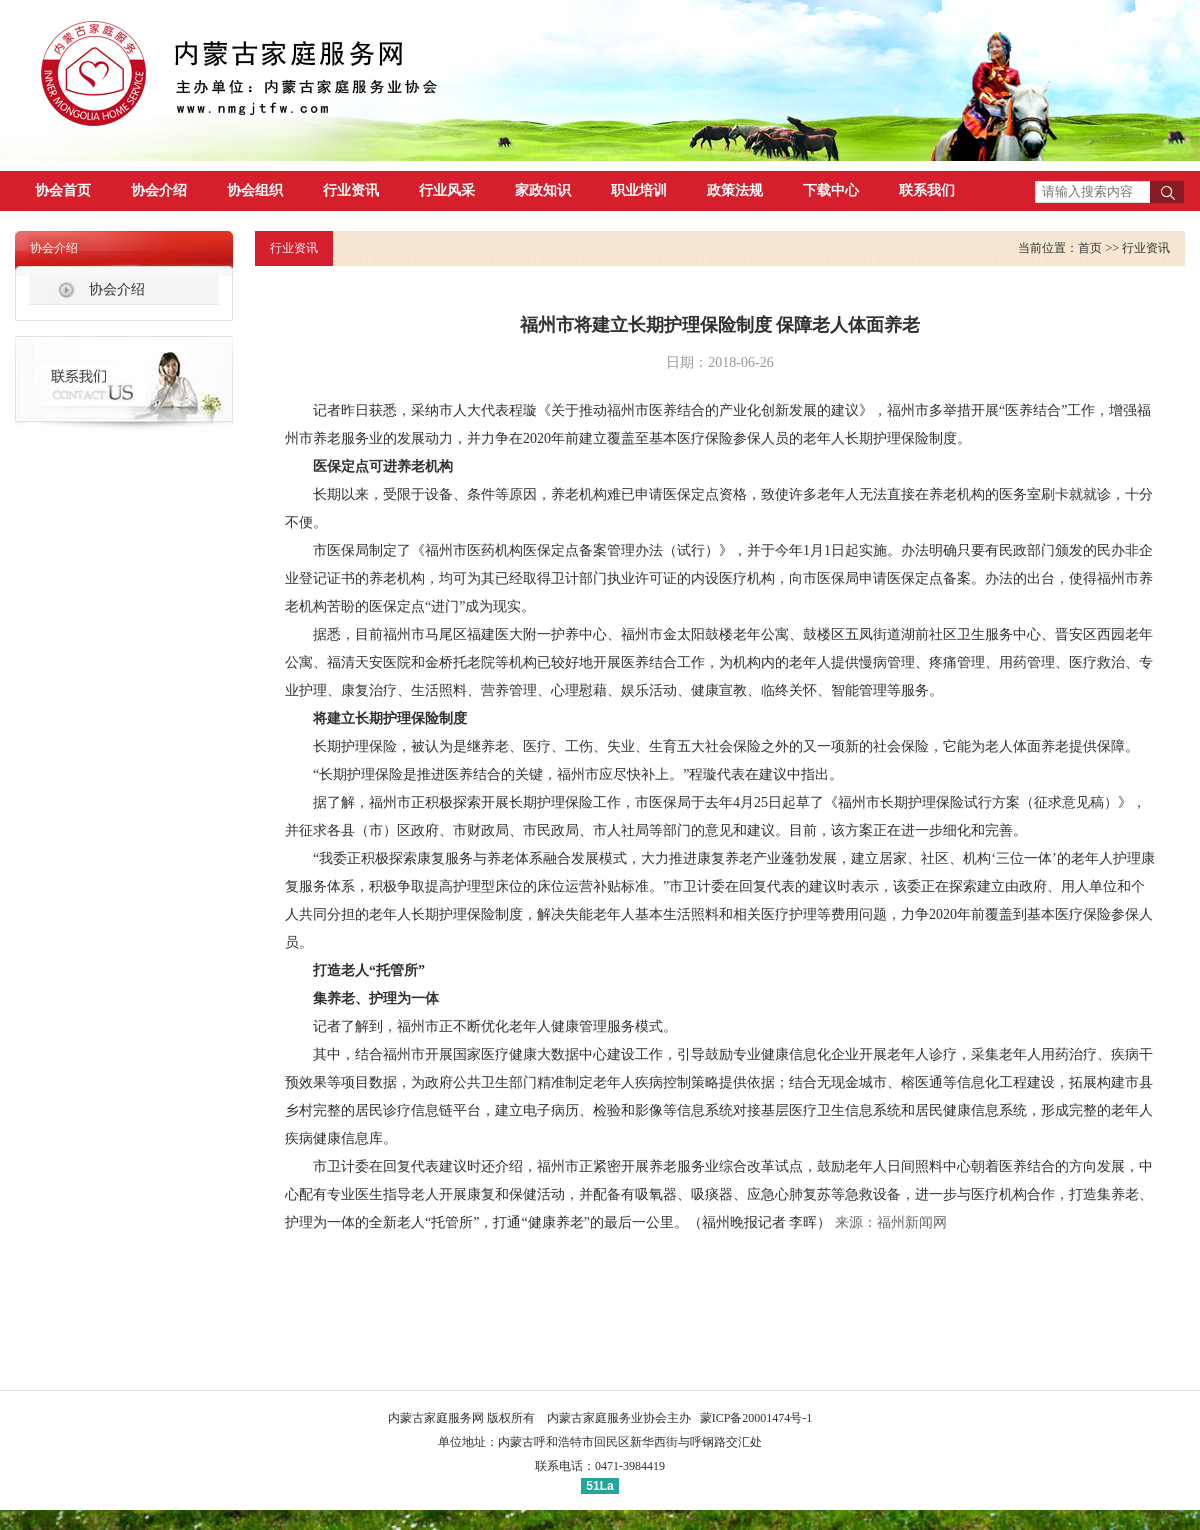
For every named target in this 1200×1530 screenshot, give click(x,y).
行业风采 (447, 190)
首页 (1090, 248)
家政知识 (543, 190)
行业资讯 (351, 190)
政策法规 (735, 190)
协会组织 (255, 190)
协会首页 (63, 190)
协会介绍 (159, 190)
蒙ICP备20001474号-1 (756, 1418)
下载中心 (831, 190)
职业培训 (639, 190)
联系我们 (927, 190)
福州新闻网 (912, 1222)
